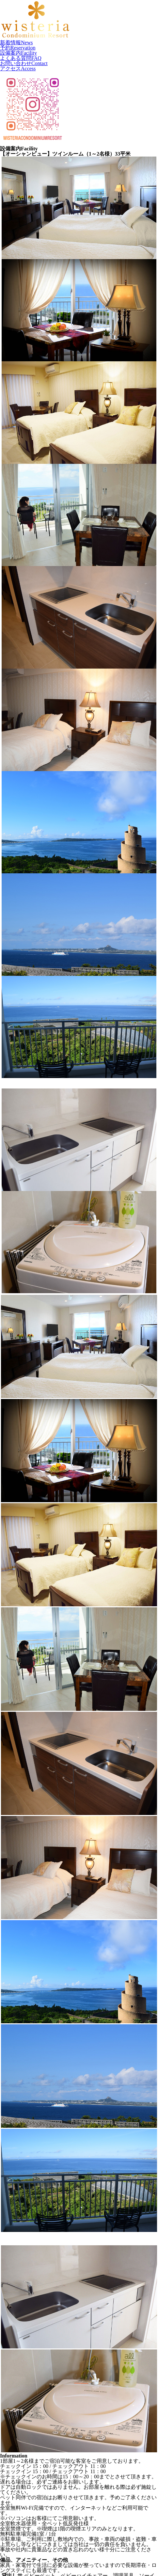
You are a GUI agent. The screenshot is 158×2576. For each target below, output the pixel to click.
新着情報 (16, 42)
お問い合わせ (24, 63)
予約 (17, 47)
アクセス (18, 68)
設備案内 (18, 53)
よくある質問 (20, 58)
